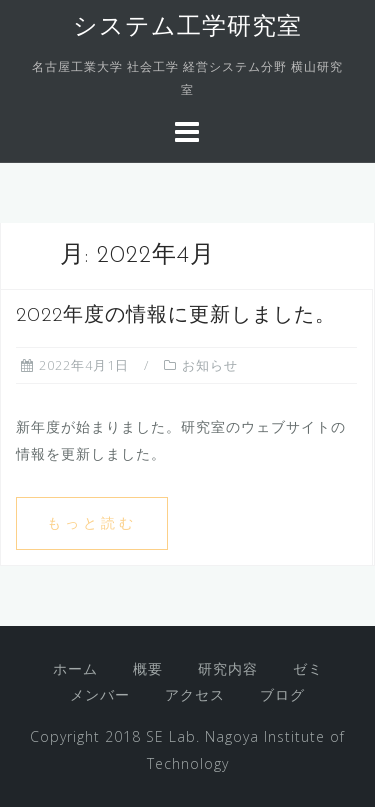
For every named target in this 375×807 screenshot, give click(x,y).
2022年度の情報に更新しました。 (176, 316)
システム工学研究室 (187, 28)
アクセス (195, 694)
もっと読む (92, 522)
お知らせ (210, 365)
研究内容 (228, 668)
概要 (148, 668)
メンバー (100, 694)
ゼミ (308, 668)
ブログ (282, 694)
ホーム (75, 668)
